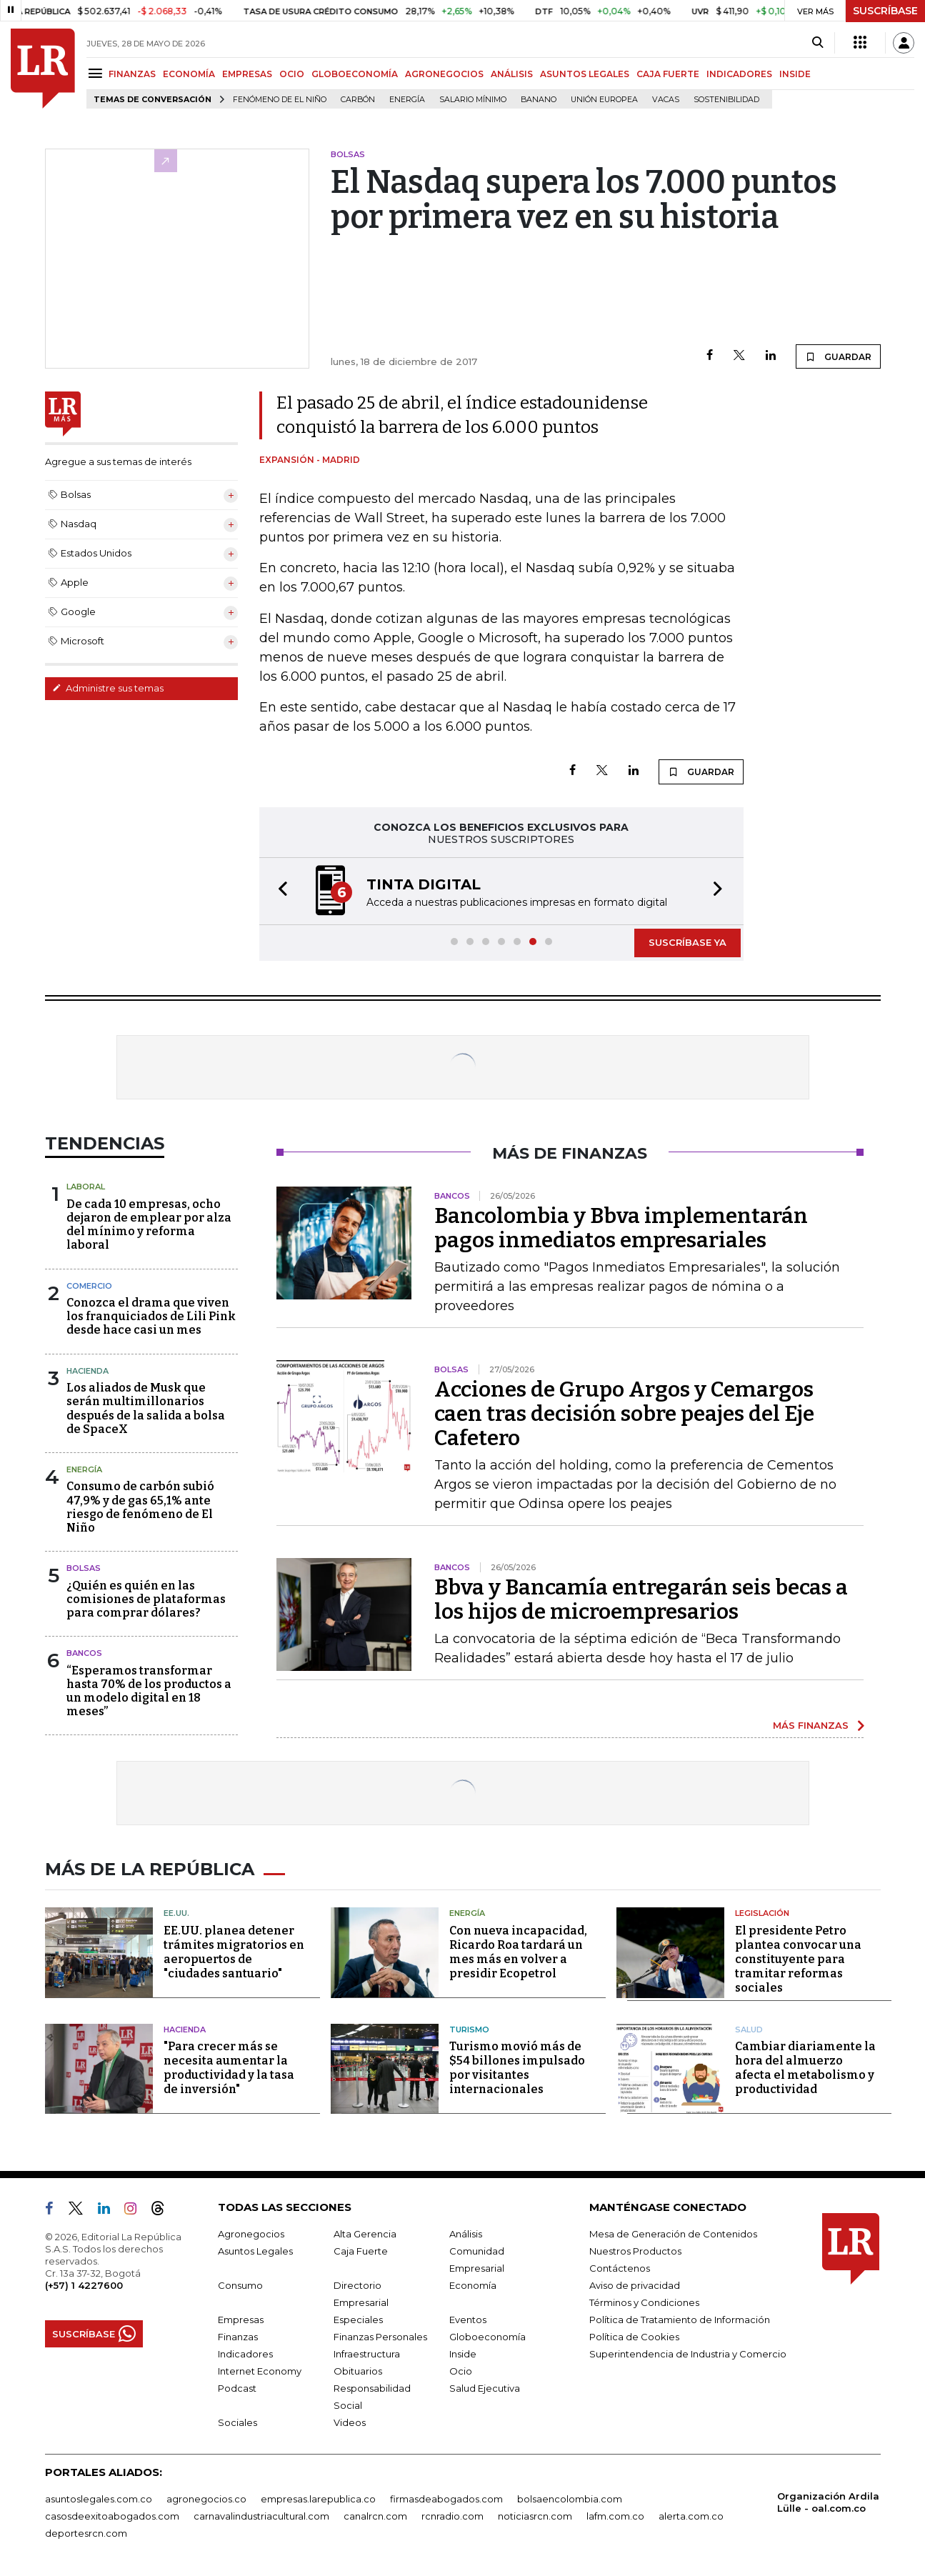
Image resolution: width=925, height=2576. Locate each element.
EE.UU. (176, 1913)
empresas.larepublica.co (318, 2499)
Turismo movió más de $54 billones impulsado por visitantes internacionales (517, 2068)
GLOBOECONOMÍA (354, 74)
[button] (278, 891)
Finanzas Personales (380, 2336)
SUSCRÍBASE (885, 10)
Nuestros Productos (635, 2251)
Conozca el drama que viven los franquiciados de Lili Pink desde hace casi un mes (151, 1316)
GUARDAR (838, 356)
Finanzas (238, 2336)
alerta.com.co (691, 2516)
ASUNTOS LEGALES (584, 74)
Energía (407, 99)
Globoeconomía (487, 2336)
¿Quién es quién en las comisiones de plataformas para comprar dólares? (146, 1599)
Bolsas (83, 1568)
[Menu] (97, 73)
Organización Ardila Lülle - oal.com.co (828, 2502)
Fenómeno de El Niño (279, 99)
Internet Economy (259, 2371)
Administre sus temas (108, 688)
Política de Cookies (634, 2336)
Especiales (358, 2319)
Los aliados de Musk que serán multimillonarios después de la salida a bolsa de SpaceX (145, 1408)
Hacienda (87, 1371)
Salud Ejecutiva (484, 2388)
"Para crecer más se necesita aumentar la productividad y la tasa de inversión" (229, 2068)
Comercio (89, 1286)
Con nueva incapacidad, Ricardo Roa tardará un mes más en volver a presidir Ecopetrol (518, 1952)
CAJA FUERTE (667, 74)
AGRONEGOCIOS (444, 74)
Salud (749, 2030)
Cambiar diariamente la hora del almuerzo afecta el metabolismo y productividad (805, 2068)
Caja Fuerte (361, 2251)
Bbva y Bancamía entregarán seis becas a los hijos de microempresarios (641, 1599)
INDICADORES (739, 74)
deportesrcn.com (86, 2533)
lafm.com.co (615, 2516)
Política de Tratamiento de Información (679, 2319)
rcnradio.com (452, 2516)
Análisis (465, 2234)
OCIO (291, 74)
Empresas (241, 2319)
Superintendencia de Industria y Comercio (687, 2354)
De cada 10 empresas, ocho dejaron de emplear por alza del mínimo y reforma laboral (148, 1224)
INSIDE (795, 74)
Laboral (85, 1187)
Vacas (665, 99)
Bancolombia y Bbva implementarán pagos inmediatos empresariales (621, 1228)
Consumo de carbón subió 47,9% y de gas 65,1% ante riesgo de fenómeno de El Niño (140, 1506)
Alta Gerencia (365, 2234)
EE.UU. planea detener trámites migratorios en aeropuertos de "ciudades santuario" (234, 1952)
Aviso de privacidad (634, 2285)
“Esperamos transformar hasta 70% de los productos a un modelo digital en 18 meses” (148, 1691)
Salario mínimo (472, 99)
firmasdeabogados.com (446, 2499)
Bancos (84, 1653)
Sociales (237, 2422)
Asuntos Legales (255, 2251)
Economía (472, 2285)
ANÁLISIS (512, 74)
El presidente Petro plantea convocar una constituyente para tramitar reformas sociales (798, 1959)
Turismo (469, 2030)
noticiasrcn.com (535, 2516)
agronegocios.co (206, 2499)
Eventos (467, 2319)
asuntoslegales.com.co (98, 2499)
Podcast (237, 2388)
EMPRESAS (247, 74)
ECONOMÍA (189, 74)
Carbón (358, 99)
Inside (462, 2354)
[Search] (817, 43)
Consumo (240, 2285)
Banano (538, 99)
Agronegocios (251, 2234)
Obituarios (358, 2371)
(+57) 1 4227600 (84, 2285)
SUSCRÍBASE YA (687, 942)
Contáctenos (619, 2268)
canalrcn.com (375, 2516)
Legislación (762, 1913)
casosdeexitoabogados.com (112, 2516)
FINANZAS (132, 74)
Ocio (460, 2371)
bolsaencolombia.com (569, 2499)
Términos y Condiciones (644, 2302)
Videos (350, 2422)
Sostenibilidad (726, 99)
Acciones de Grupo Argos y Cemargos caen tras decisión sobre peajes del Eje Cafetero (624, 1414)
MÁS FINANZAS (811, 1725)
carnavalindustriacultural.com (261, 2516)
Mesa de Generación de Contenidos (673, 2234)
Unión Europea (604, 99)
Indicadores (245, 2354)
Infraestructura (367, 2354)
